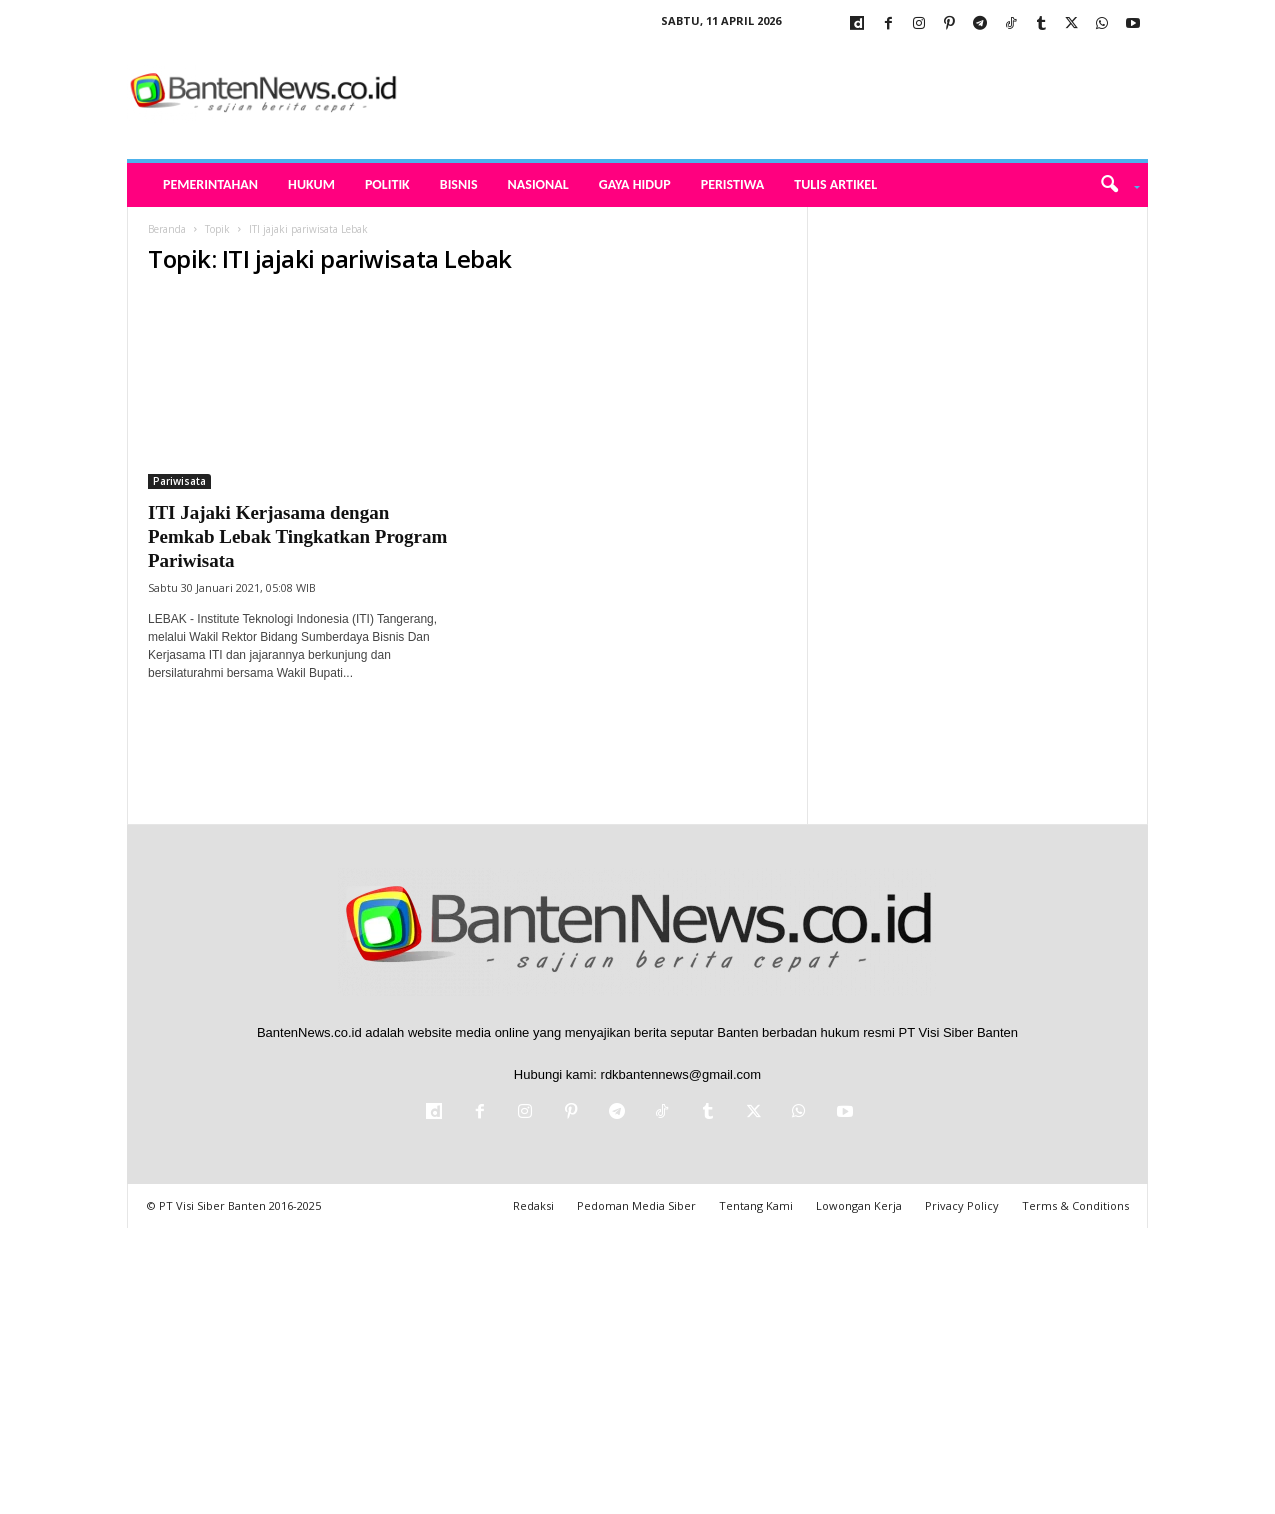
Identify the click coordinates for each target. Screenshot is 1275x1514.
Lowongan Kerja (859, 1205)
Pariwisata (179, 481)
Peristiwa (733, 184)
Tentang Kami (756, 1205)
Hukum (311, 184)
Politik (387, 184)
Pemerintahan (210, 184)
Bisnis (459, 184)
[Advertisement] (978, 507)
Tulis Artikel (835, 184)
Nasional (538, 184)
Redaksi (533, 1205)
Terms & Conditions (1075, 1205)
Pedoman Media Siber (636, 1205)
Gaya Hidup (635, 184)
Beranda (167, 229)
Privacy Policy (962, 1205)
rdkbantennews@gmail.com (681, 1074)
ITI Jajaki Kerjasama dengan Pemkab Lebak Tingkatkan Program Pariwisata (297, 536)
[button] (1113, 185)
